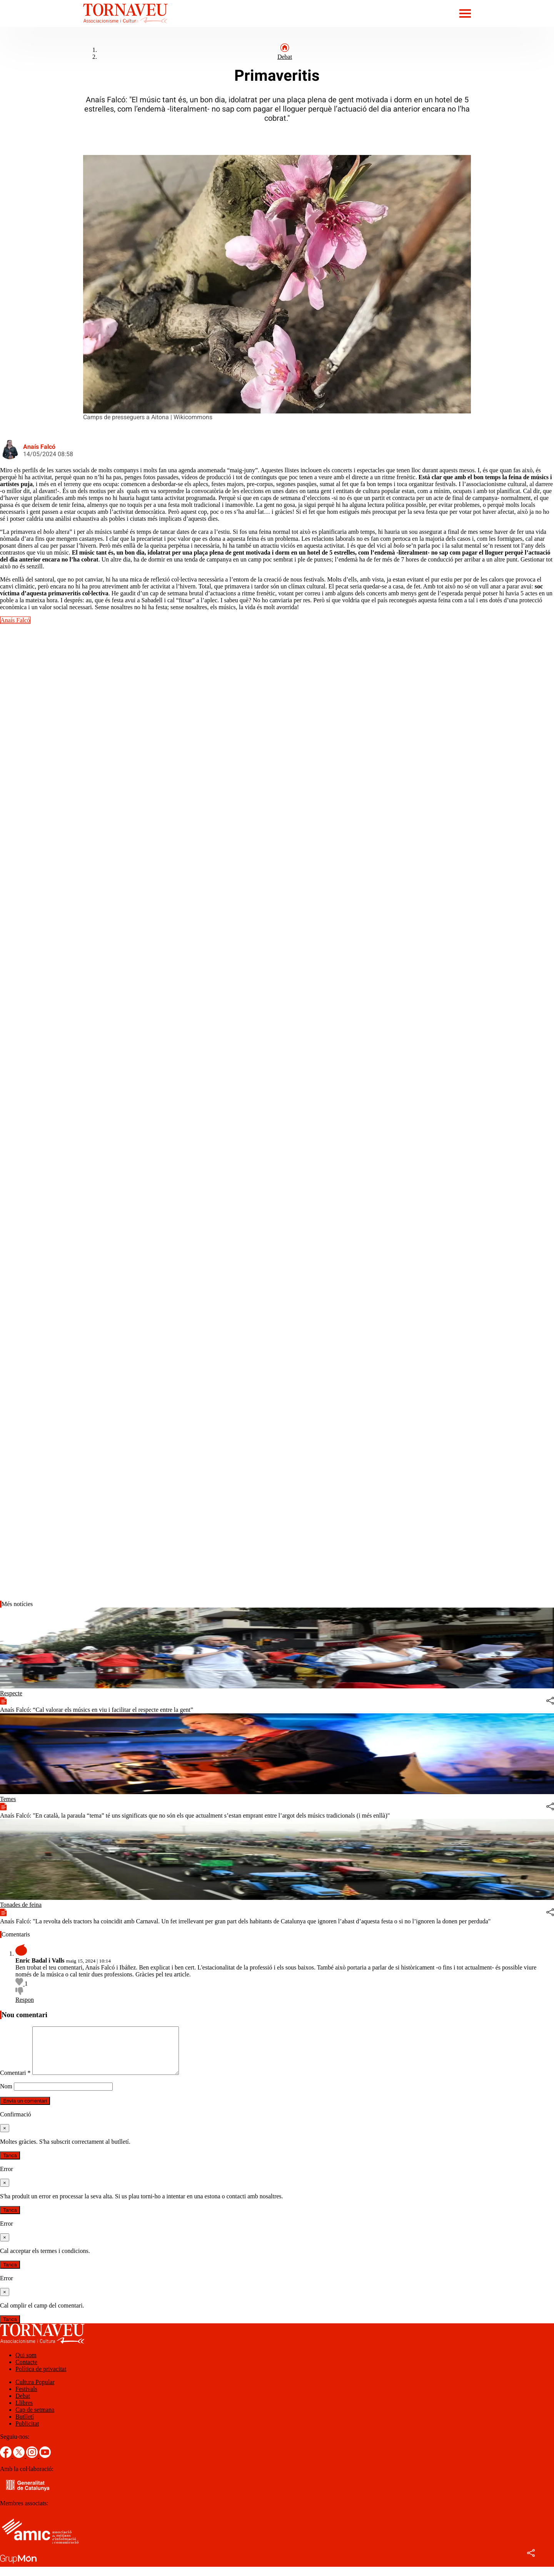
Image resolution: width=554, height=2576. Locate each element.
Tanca (10, 2165)
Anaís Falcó (39, 446)
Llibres (24, 2412)
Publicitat (27, 2432)
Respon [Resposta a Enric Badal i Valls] (24, 1999)
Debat (284, 56)
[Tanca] (4, 2137)
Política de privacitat (40, 2378)
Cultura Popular (35, 2391)
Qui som (26, 2364)
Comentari (15, 2082)
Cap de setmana (34, 2419)
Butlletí (24, 2426)
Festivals (26, 2398)
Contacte (26, 2371)
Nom (6, 2095)
